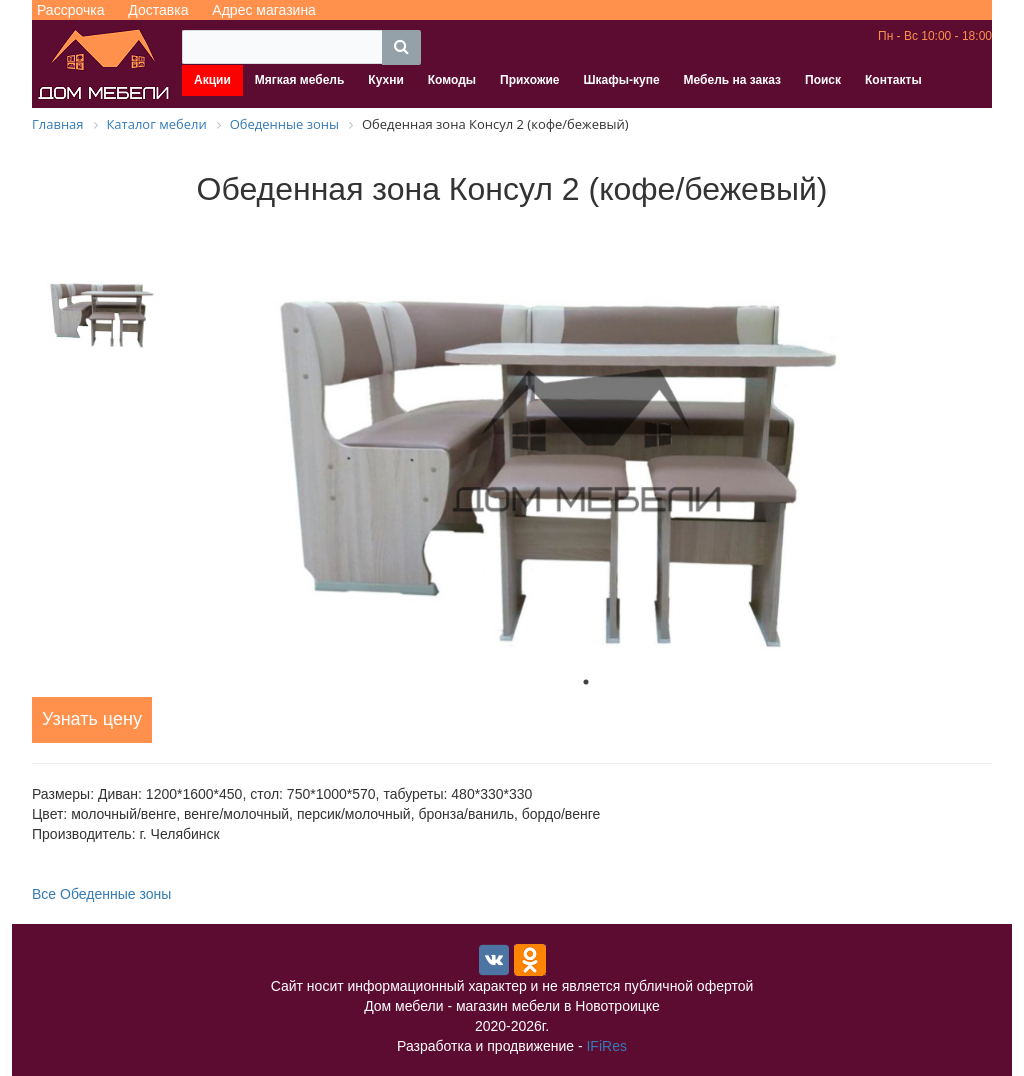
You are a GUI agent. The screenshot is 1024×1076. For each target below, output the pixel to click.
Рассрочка (70, 10)
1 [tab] (586, 682)
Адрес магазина (264, 10)
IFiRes (606, 1046)
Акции (212, 80)
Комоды (452, 80)
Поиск (823, 80)
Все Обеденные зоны (101, 894)
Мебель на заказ (732, 80)
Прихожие (529, 80)
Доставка (158, 10)
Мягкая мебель (300, 80)
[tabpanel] (586, 442)
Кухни (385, 80)
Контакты (893, 80)
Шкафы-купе (621, 80)
